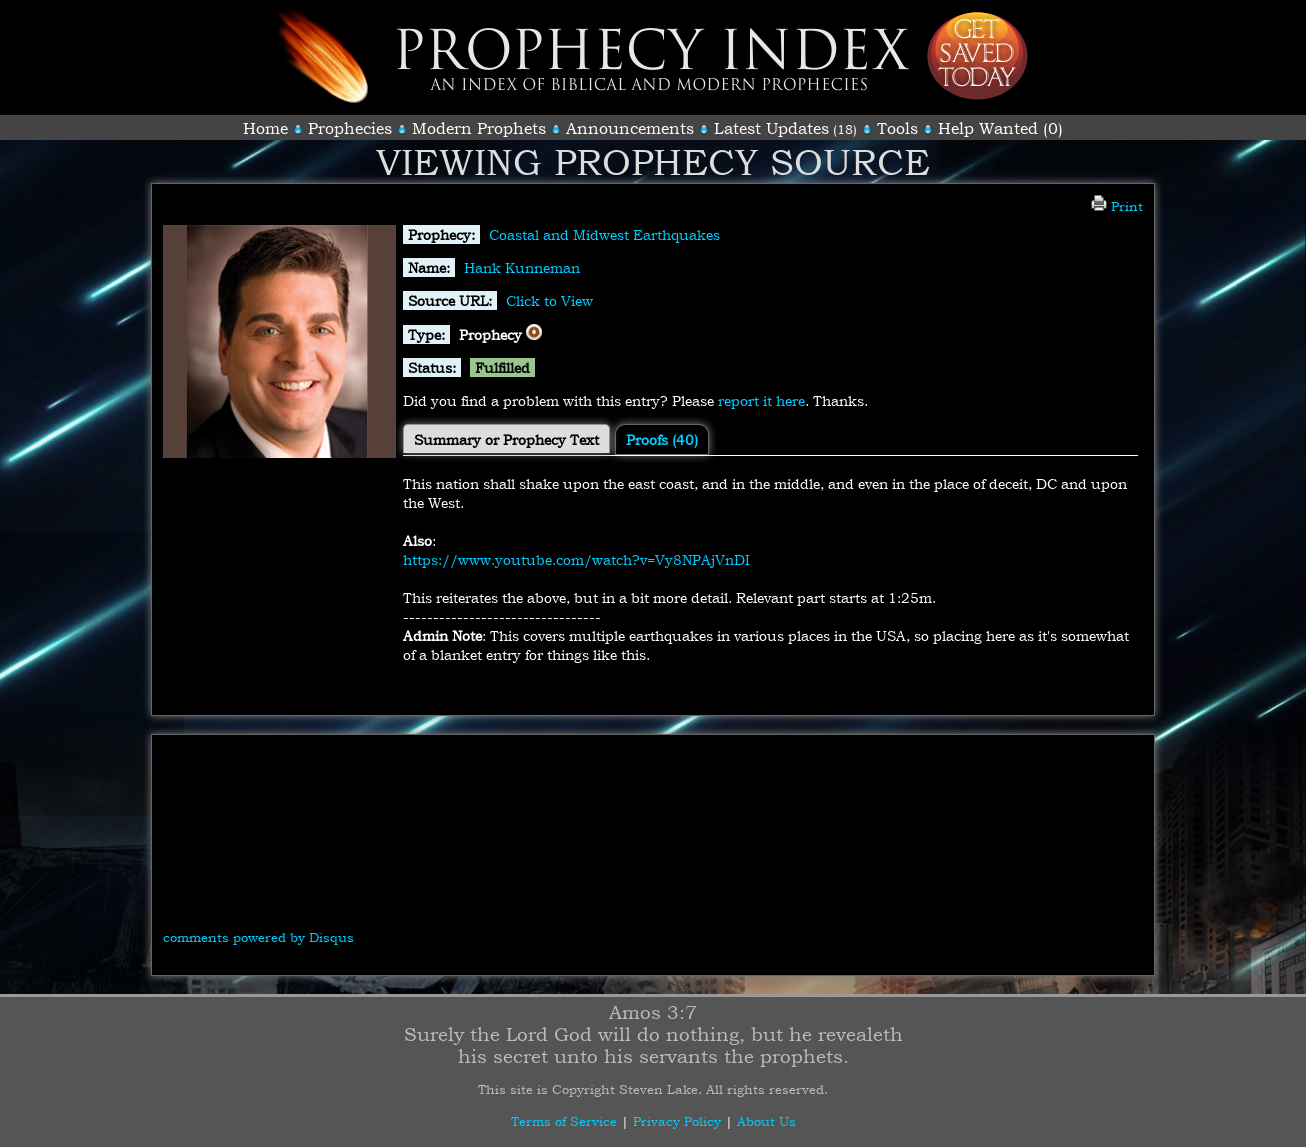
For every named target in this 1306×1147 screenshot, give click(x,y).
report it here (761, 400)
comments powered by (258, 937)
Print (1117, 206)
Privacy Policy (677, 1121)
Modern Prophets (479, 128)
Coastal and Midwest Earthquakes (604, 234)
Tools (897, 128)
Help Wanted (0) (1000, 128)
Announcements (630, 128)
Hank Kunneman (522, 267)
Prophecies (350, 128)
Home (265, 128)
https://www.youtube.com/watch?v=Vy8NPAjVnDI (576, 559)
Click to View (549, 300)
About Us (766, 1121)
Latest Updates (771, 128)
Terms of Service (564, 1121)
